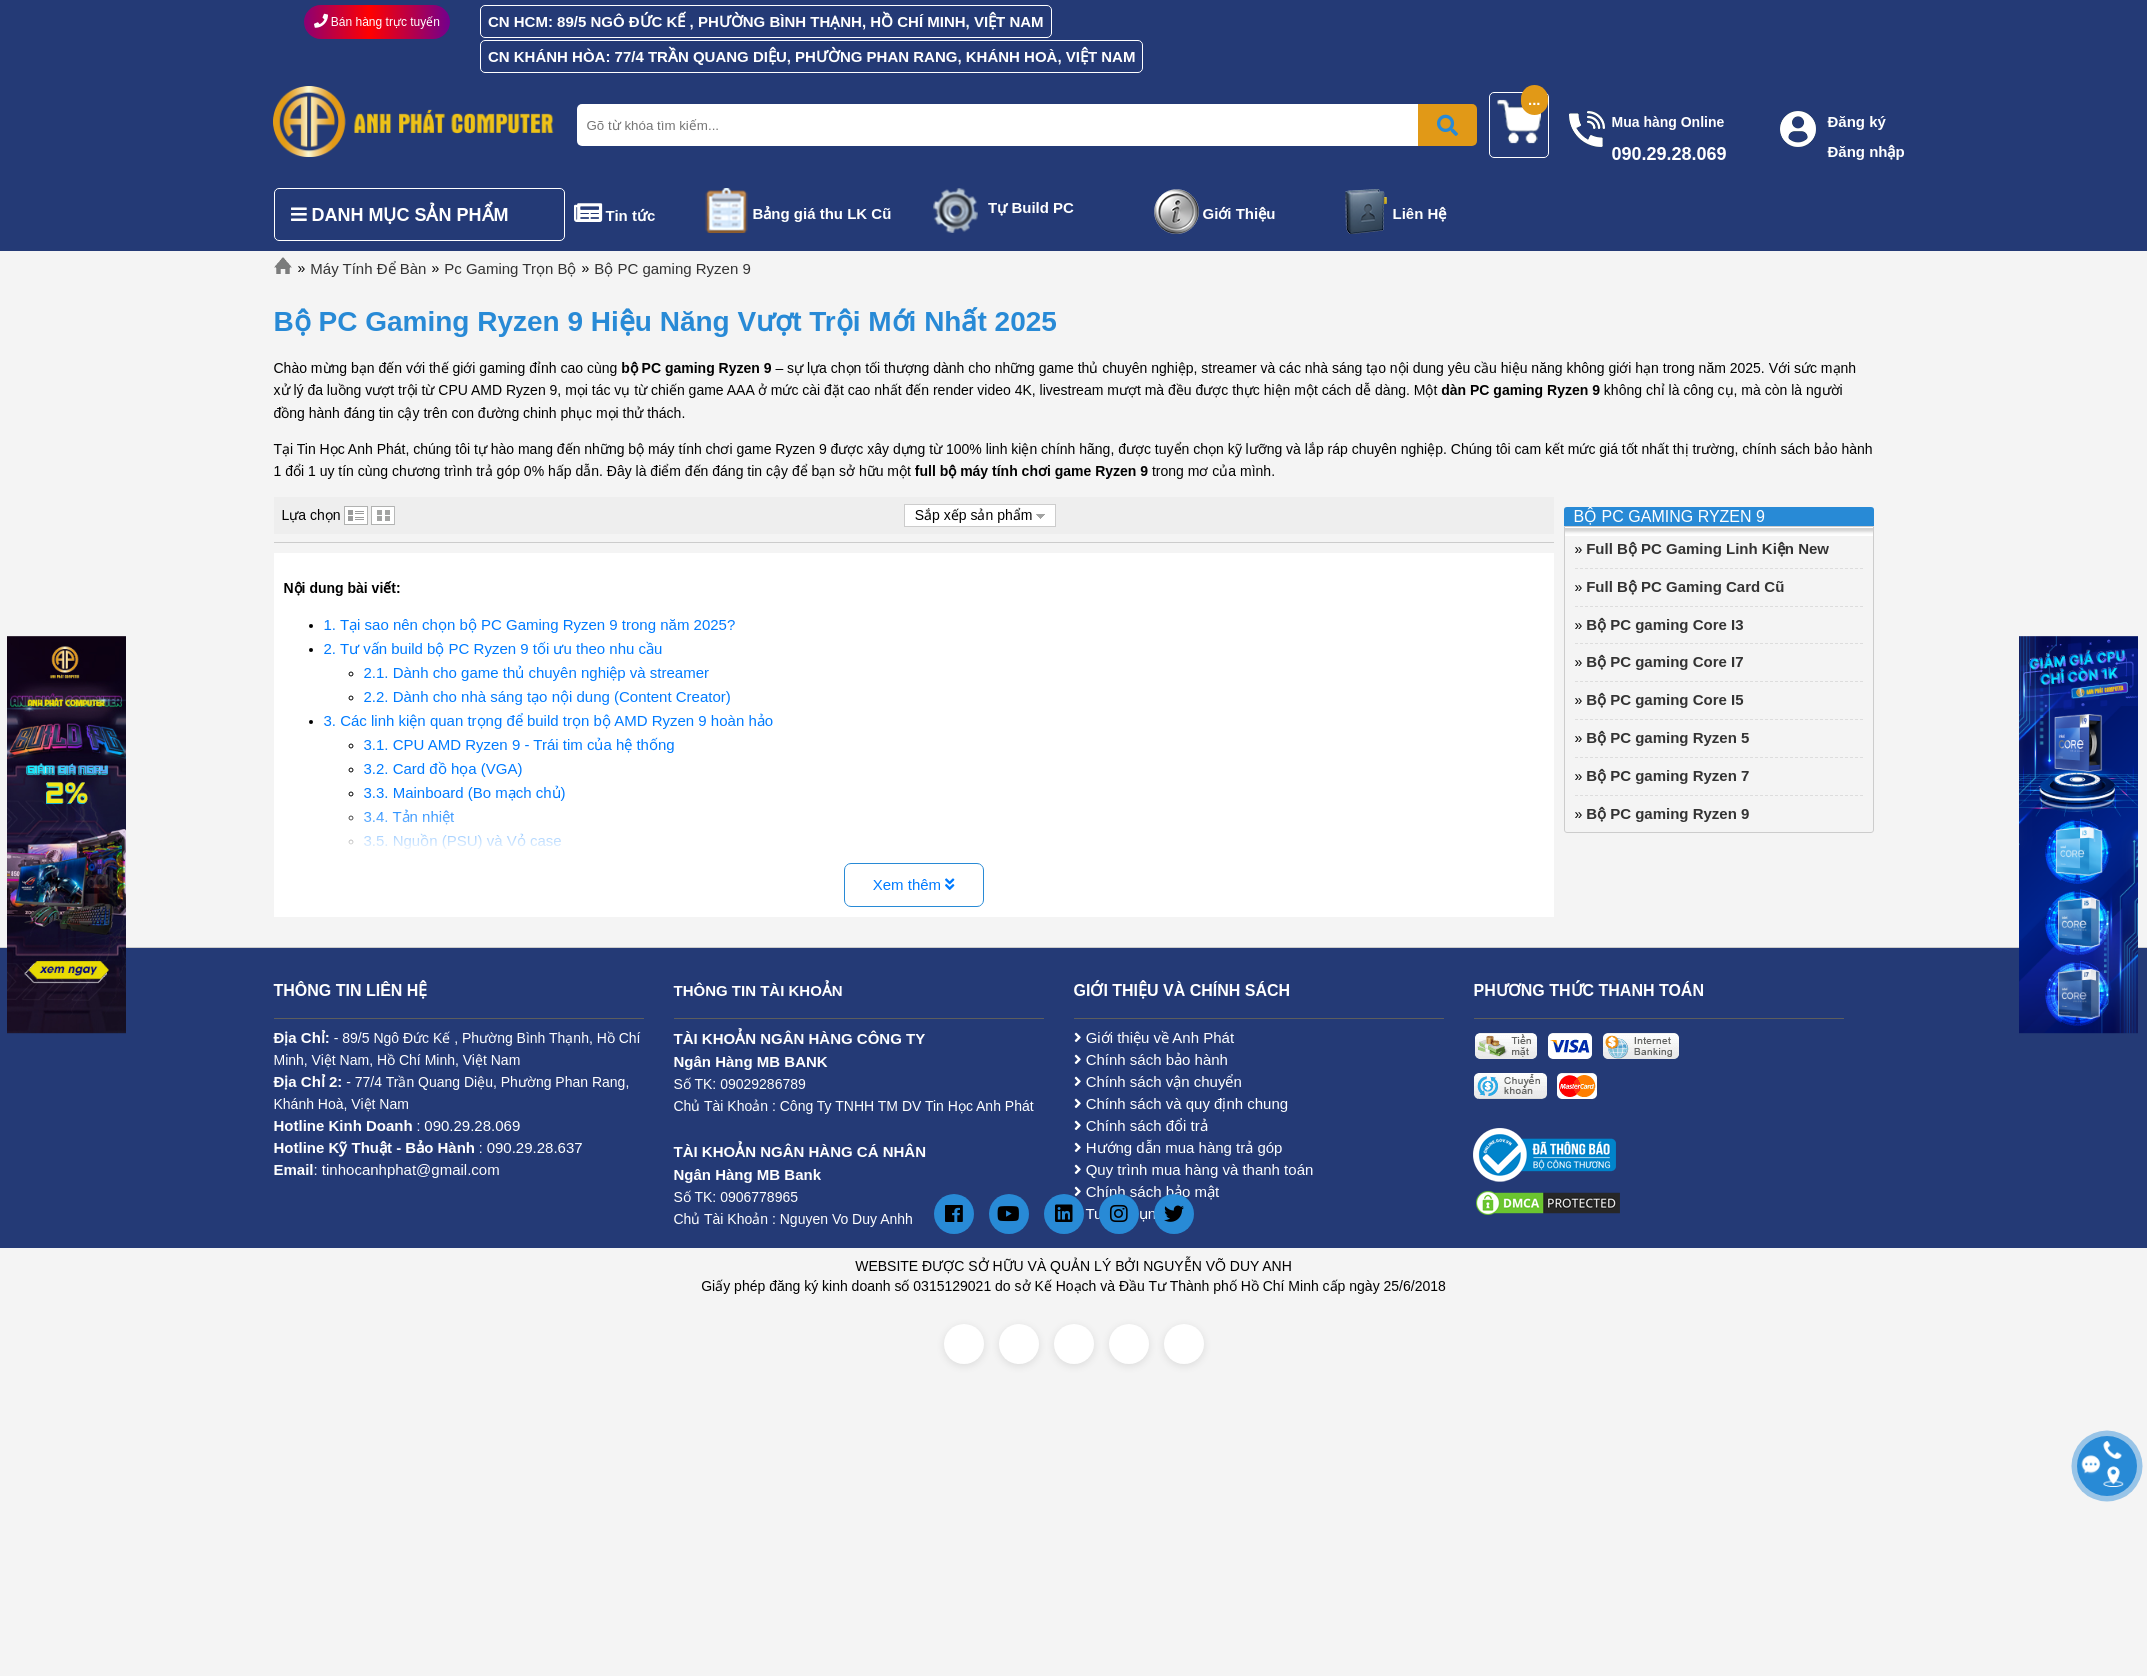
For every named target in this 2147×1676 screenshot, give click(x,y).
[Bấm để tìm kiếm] (1447, 125)
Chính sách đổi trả (1141, 1125)
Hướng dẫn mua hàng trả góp (1178, 1147)
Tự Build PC (1031, 207)
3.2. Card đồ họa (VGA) (443, 768)
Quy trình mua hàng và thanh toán (1194, 1169)
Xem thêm (914, 884)
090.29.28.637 (535, 1147)
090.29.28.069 (472, 1125)
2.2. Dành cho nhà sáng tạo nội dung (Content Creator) (547, 696)
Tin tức (631, 215)
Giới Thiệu (1239, 213)
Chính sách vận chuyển (1158, 1081)
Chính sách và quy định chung (1181, 1103)
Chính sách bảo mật (1147, 1191)
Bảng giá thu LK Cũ (822, 213)
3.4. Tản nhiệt (409, 816)
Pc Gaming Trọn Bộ (510, 268)
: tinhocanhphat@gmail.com (387, 1169)
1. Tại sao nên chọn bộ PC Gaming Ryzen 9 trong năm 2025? (530, 624)
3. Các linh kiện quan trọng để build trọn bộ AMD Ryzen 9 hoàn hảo (549, 720)
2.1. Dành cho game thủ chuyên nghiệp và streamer (537, 672)
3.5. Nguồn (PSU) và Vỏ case (463, 840)
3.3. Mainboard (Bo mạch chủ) (465, 792)
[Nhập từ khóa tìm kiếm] (1023, 125)
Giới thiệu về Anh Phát (1154, 1037)
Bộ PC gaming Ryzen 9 (672, 268)
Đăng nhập (1866, 151)
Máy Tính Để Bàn (368, 268)
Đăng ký (1857, 121)
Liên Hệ (1420, 213)
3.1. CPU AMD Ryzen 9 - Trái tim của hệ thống (519, 744)
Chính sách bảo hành (1151, 1059)
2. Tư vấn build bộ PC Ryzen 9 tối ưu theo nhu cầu (493, 648)
